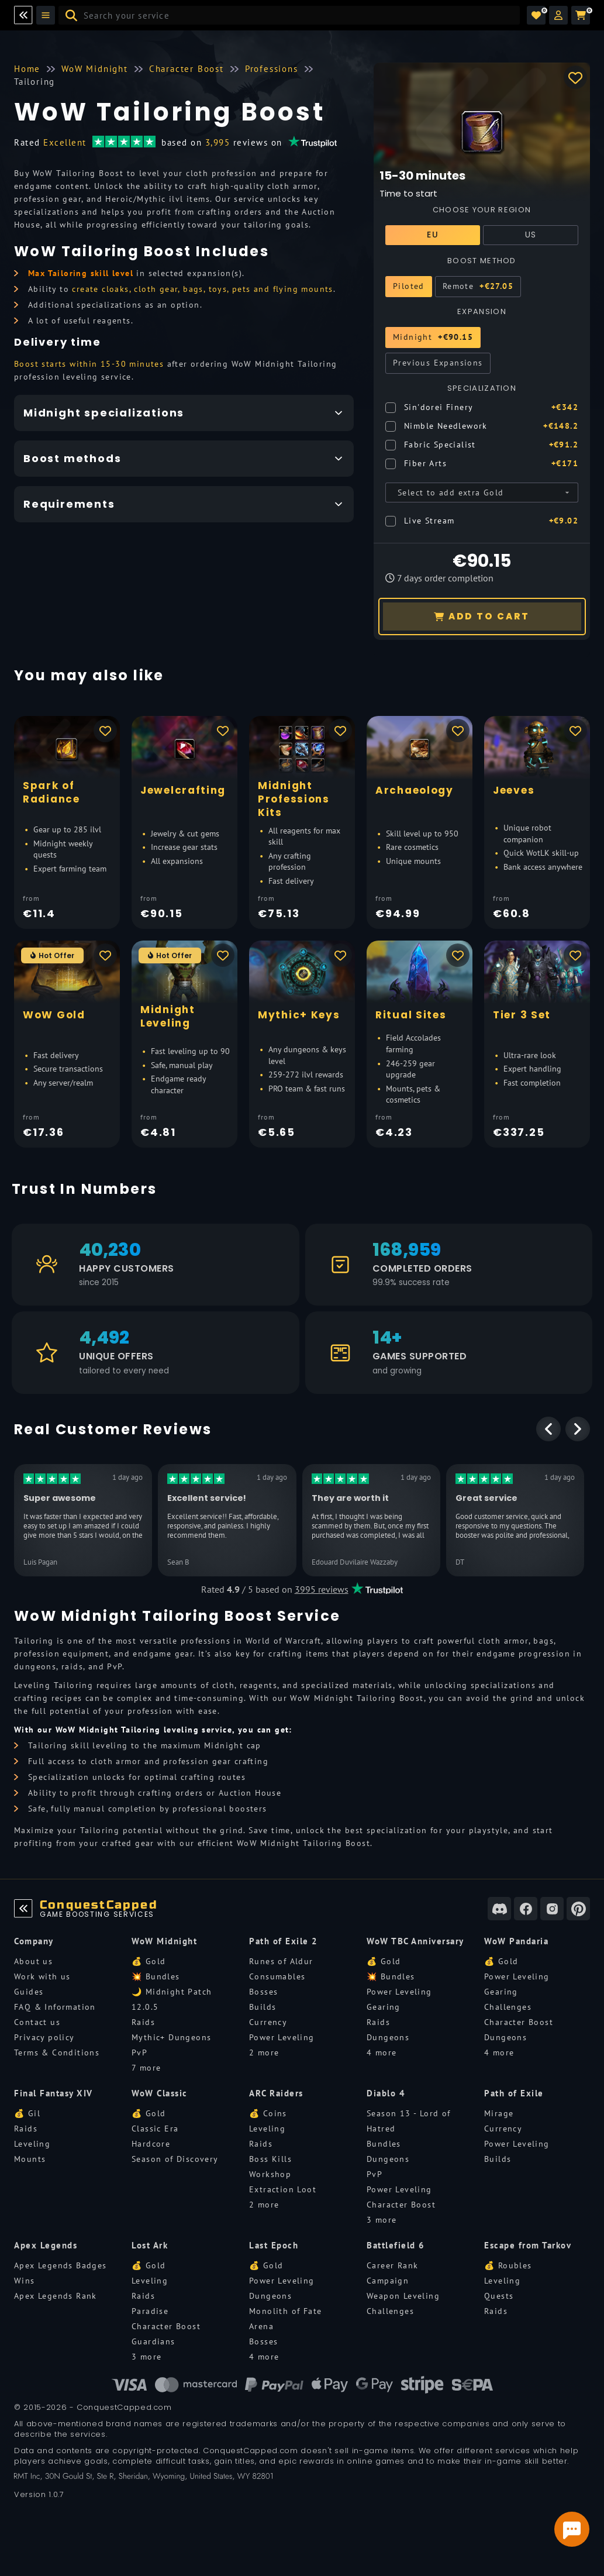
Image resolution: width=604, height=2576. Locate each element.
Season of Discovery (175, 2159)
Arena (261, 2326)
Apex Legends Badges (60, 2265)
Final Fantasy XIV (53, 2093)
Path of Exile (514, 2093)
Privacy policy (44, 2037)
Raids (143, 2022)
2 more (264, 2052)
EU (433, 234)
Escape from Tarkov (527, 2245)
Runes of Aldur (281, 1961)
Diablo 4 (386, 2093)
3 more (381, 2220)
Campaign (388, 2280)
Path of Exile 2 (283, 1941)
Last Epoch (273, 2245)
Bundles (384, 2143)
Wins (24, 2280)
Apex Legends (45, 2245)
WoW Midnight (164, 1941)
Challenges (507, 2007)
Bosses (263, 1991)
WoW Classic (160, 2093)
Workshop (270, 2174)
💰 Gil (27, 2113)
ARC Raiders (276, 2093)
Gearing (384, 2007)
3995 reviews (321, 1589)
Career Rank (392, 2265)
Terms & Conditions (56, 2052)
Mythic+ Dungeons (171, 2037)
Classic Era (155, 2128)
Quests (498, 2296)
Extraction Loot (282, 2189)
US (531, 234)
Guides (28, 1991)
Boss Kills (270, 2159)
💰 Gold (148, 1961)
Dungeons (388, 2037)
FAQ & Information (55, 2007)
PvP (139, 2052)
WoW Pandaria (516, 1941)
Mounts (30, 2159)
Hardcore (151, 2143)
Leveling (32, 2143)
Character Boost (518, 2022)
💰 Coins (268, 2113)
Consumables (277, 1976)
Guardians (153, 2341)
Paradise (150, 2311)
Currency (268, 2022)
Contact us (37, 2022)
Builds (262, 2007)
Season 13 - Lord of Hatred (409, 2121)
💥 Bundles (156, 1976)
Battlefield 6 (396, 2245)
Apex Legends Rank (55, 2296)
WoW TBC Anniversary (415, 1941)
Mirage (498, 2113)
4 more (381, 2052)
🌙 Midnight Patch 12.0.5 (172, 1999)
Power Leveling (282, 2037)
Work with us (42, 1976)
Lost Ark (150, 2245)
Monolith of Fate (285, 2311)
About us (33, 1961)
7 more (146, 2067)
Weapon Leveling (403, 2296)
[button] (558, 15)
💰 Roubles (508, 2265)
